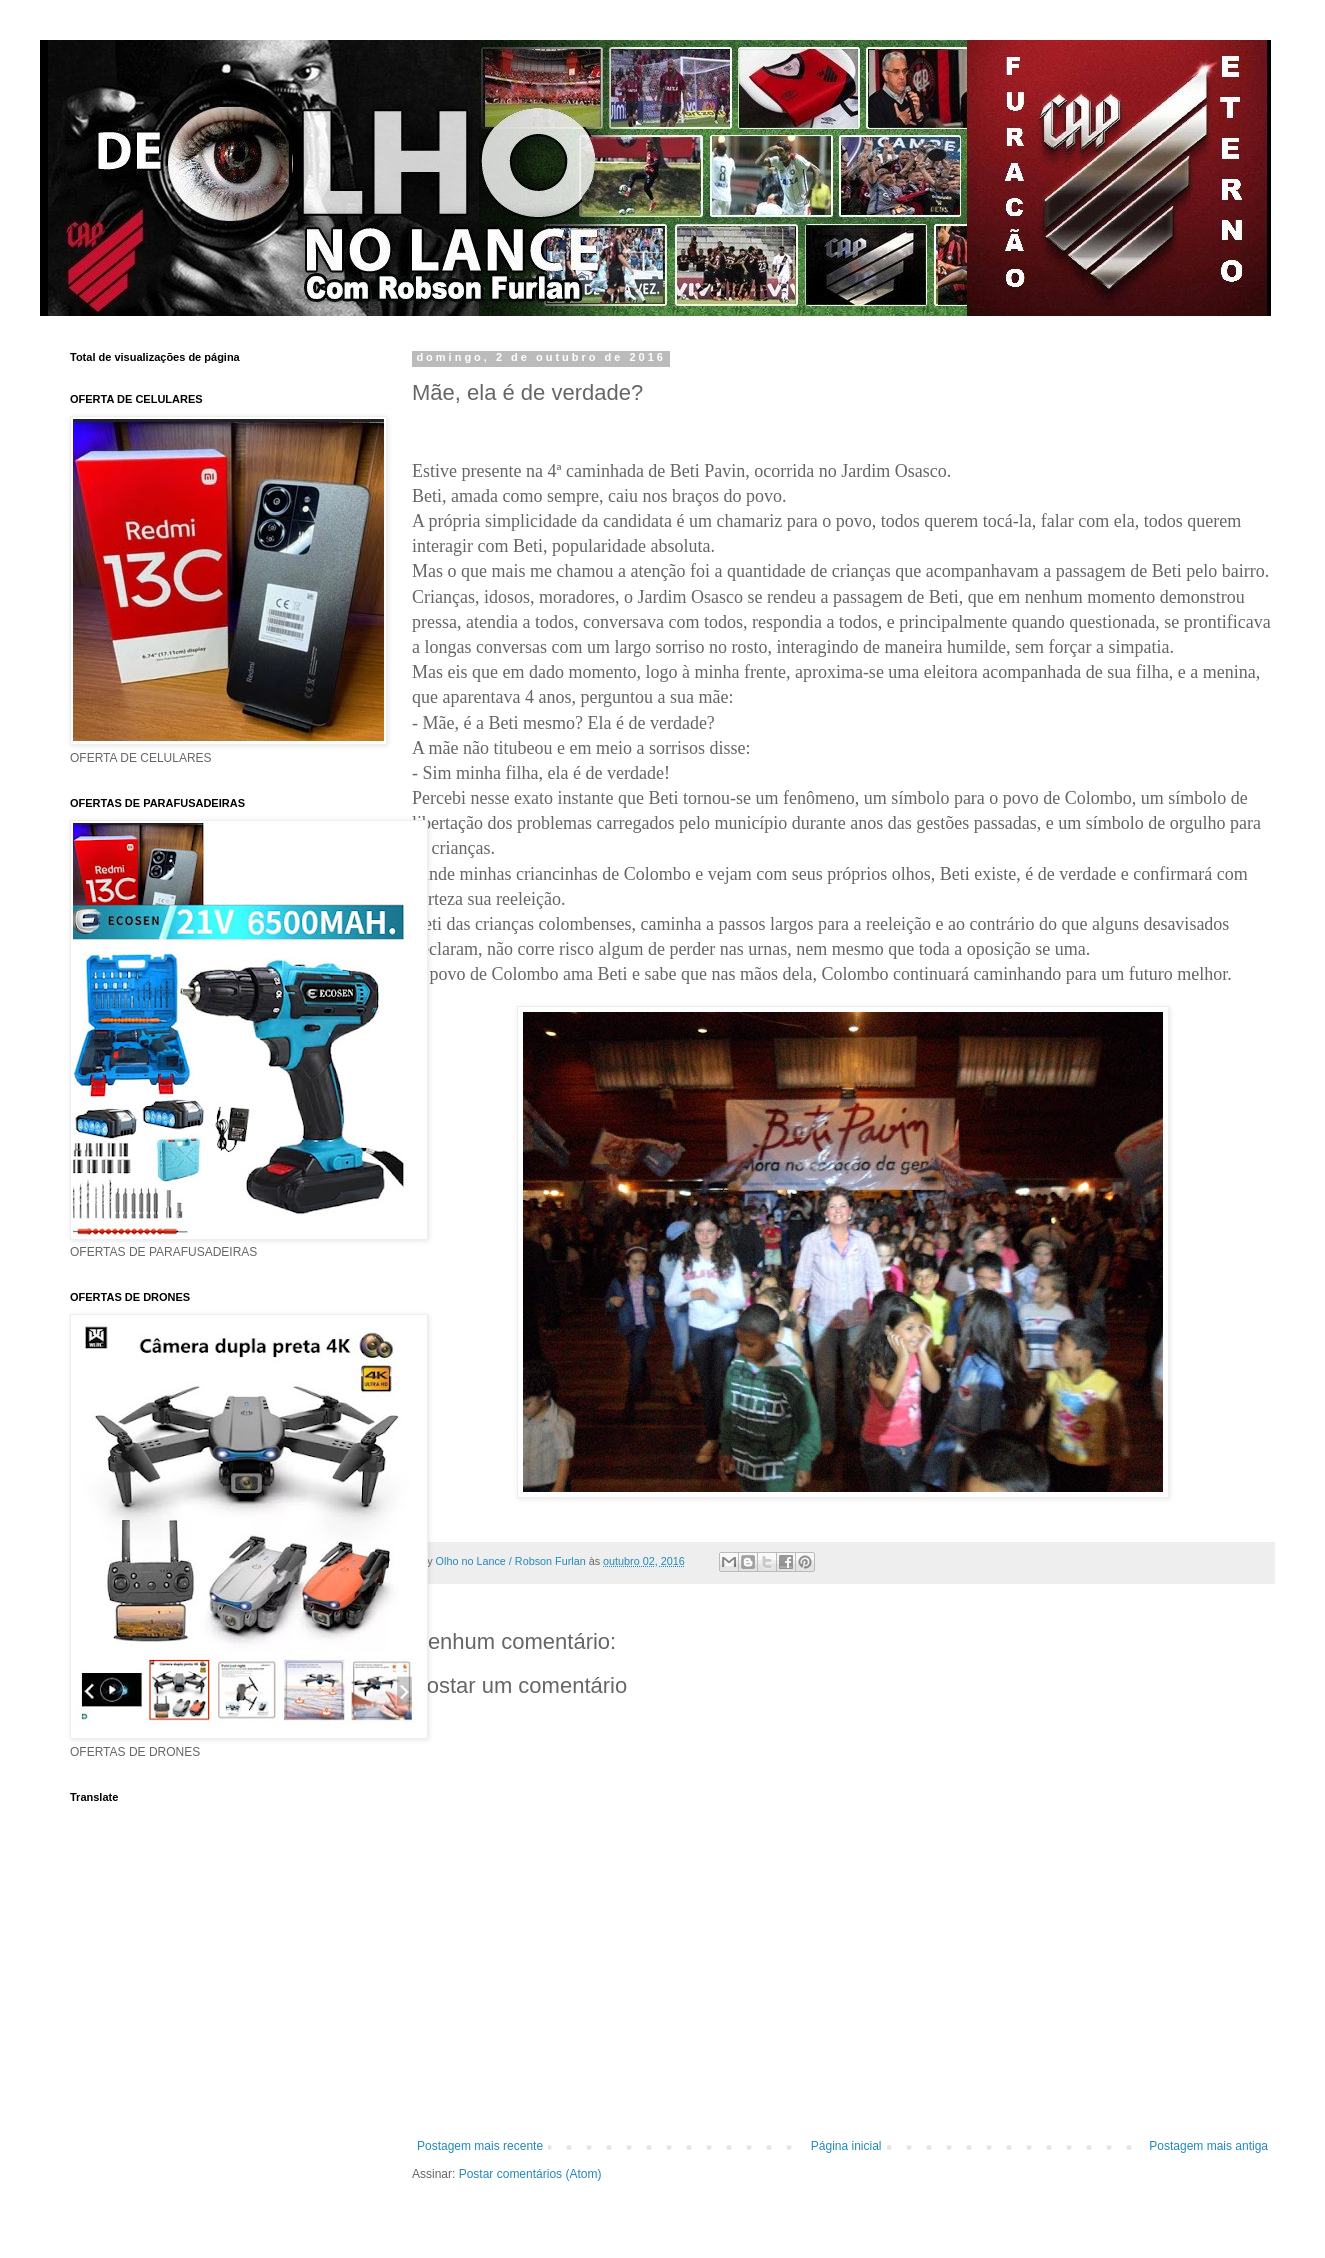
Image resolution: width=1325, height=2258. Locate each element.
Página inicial (846, 2146)
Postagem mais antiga (1208, 2146)
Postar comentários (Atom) (530, 2174)
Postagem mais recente (480, 2146)
